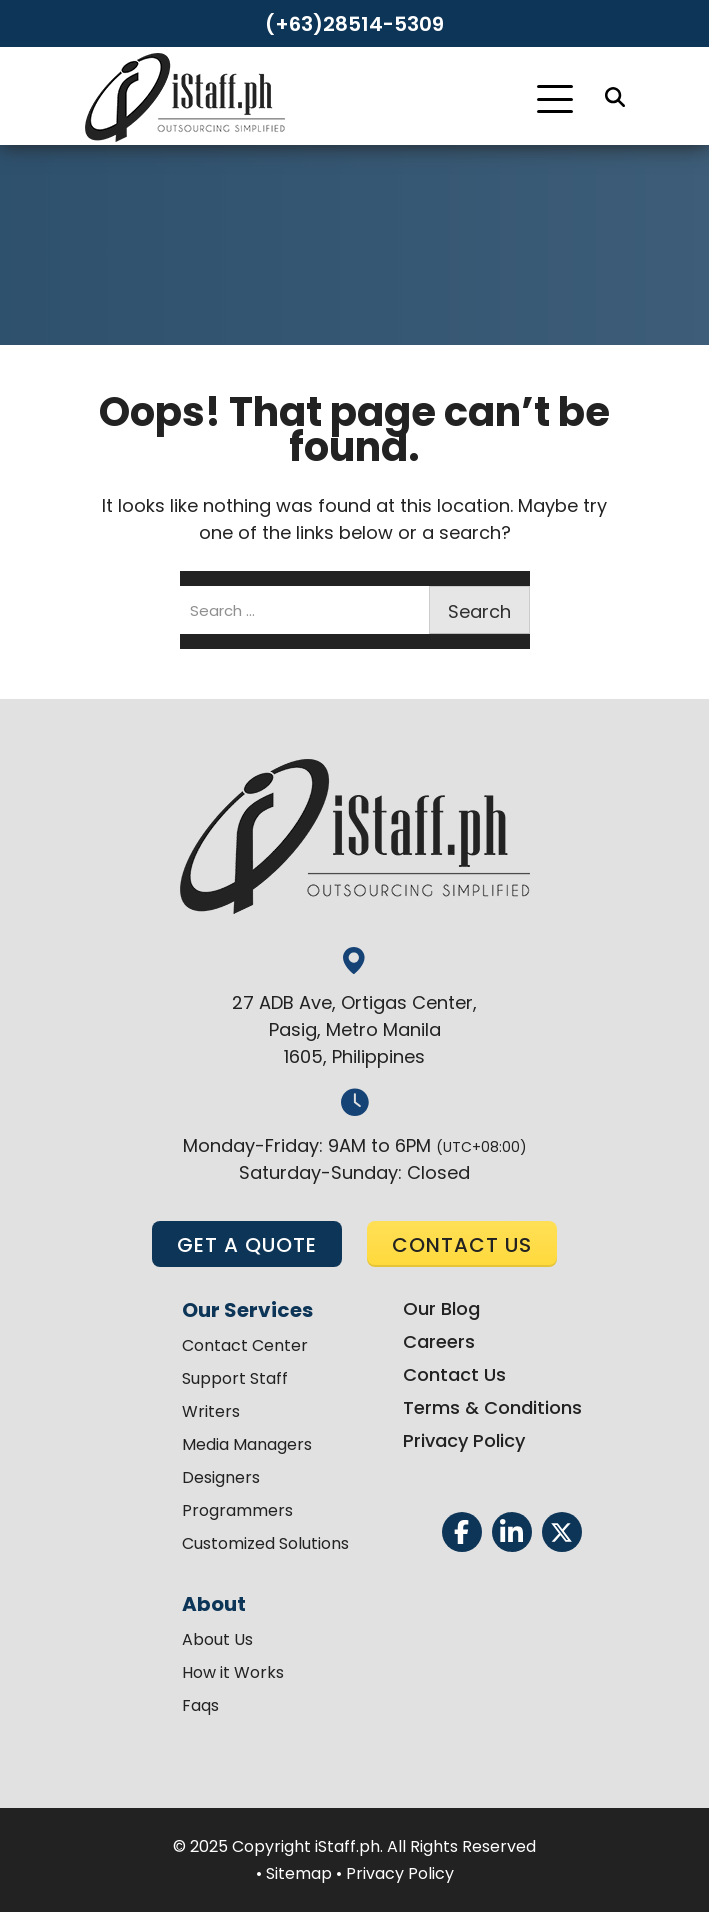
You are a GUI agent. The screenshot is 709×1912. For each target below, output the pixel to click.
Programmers (237, 1510)
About (214, 1604)
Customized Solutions (265, 1543)
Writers (211, 1411)
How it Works (233, 1672)
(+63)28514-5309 (354, 24)
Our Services (247, 1310)
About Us (217, 1639)
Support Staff (235, 1378)
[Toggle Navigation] (555, 99)
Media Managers (247, 1444)
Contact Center (245, 1345)
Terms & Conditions (492, 1407)
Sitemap (299, 1873)
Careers (439, 1341)
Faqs (200, 1705)
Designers (221, 1477)
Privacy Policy (464, 1440)
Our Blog (441, 1308)
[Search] (615, 97)
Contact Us (454, 1374)
